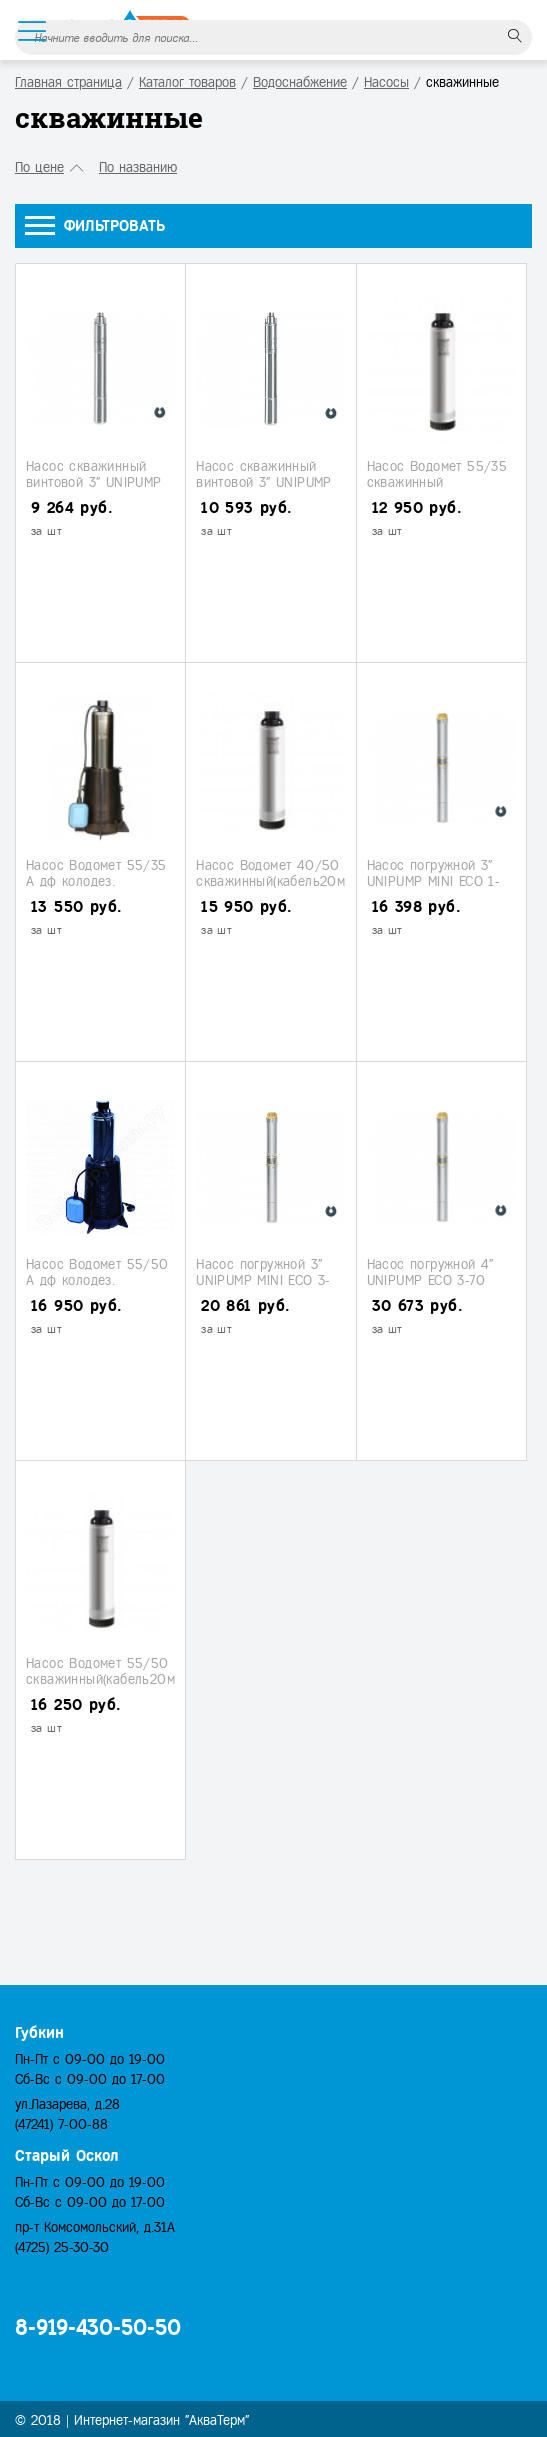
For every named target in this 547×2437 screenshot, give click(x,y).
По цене (39, 167)
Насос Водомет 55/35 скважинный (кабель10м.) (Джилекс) (439, 482)
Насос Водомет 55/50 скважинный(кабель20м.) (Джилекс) (104, 1679)
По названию (138, 167)
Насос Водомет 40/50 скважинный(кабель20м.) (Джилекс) (274, 881)
